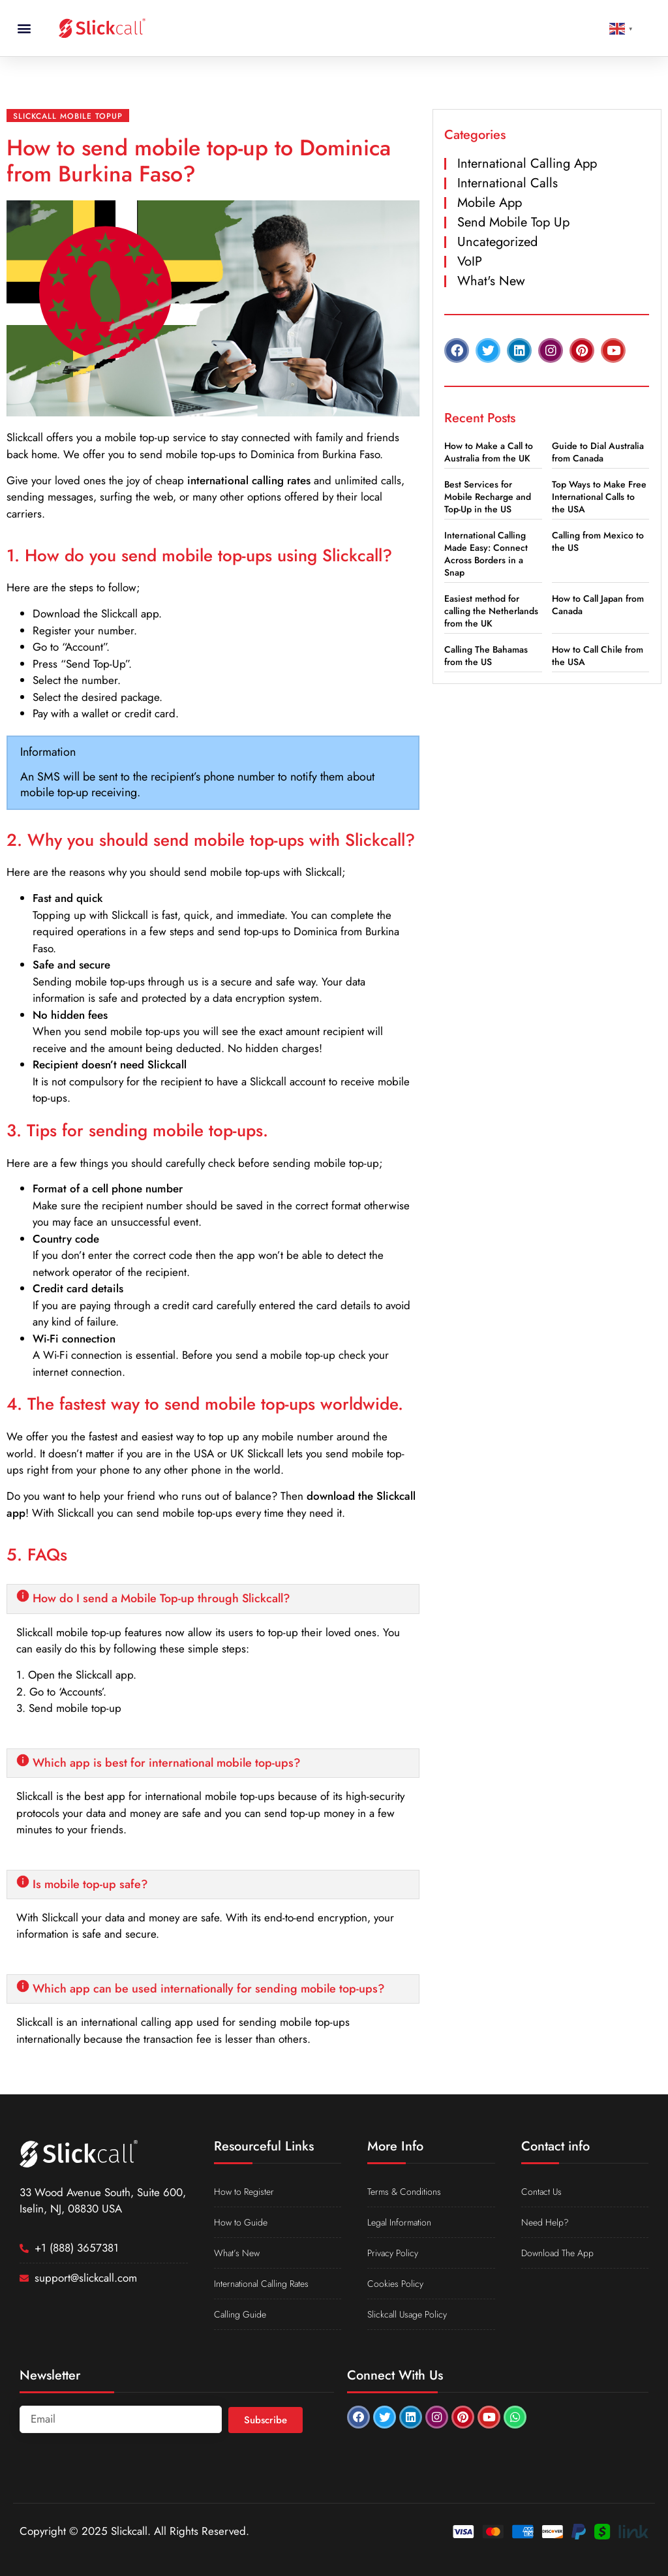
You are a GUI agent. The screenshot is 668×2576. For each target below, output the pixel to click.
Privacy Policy (392, 2252)
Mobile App (489, 202)
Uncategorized (497, 241)
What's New (491, 281)
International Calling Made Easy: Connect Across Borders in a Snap (486, 554)
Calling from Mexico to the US (598, 541)
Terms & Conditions (404, 2191)
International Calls (507, 183)
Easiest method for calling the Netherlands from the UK (491, 611)
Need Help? (545, 2222)
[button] (24, 28)
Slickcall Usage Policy (407, 2314)
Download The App (557, 2252)
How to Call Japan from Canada (598, 604)
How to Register (244, 2191)
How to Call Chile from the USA (597, 655)
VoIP (469, 261)
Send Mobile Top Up (513, 222)
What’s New (237, 2252)
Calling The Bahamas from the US (486, 655)
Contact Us (541, 2191)
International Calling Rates (261, 2283)
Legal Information (399, 2222)
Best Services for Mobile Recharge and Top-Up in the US (487, 497)
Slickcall (25, 437)
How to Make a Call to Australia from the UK (488, 452)
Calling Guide (240, 2314)
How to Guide (240, 2222)
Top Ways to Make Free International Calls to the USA (599, 497)
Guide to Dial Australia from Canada (598, 452)
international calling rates (249, 480)
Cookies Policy (395, 2283)
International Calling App (527, 163)
